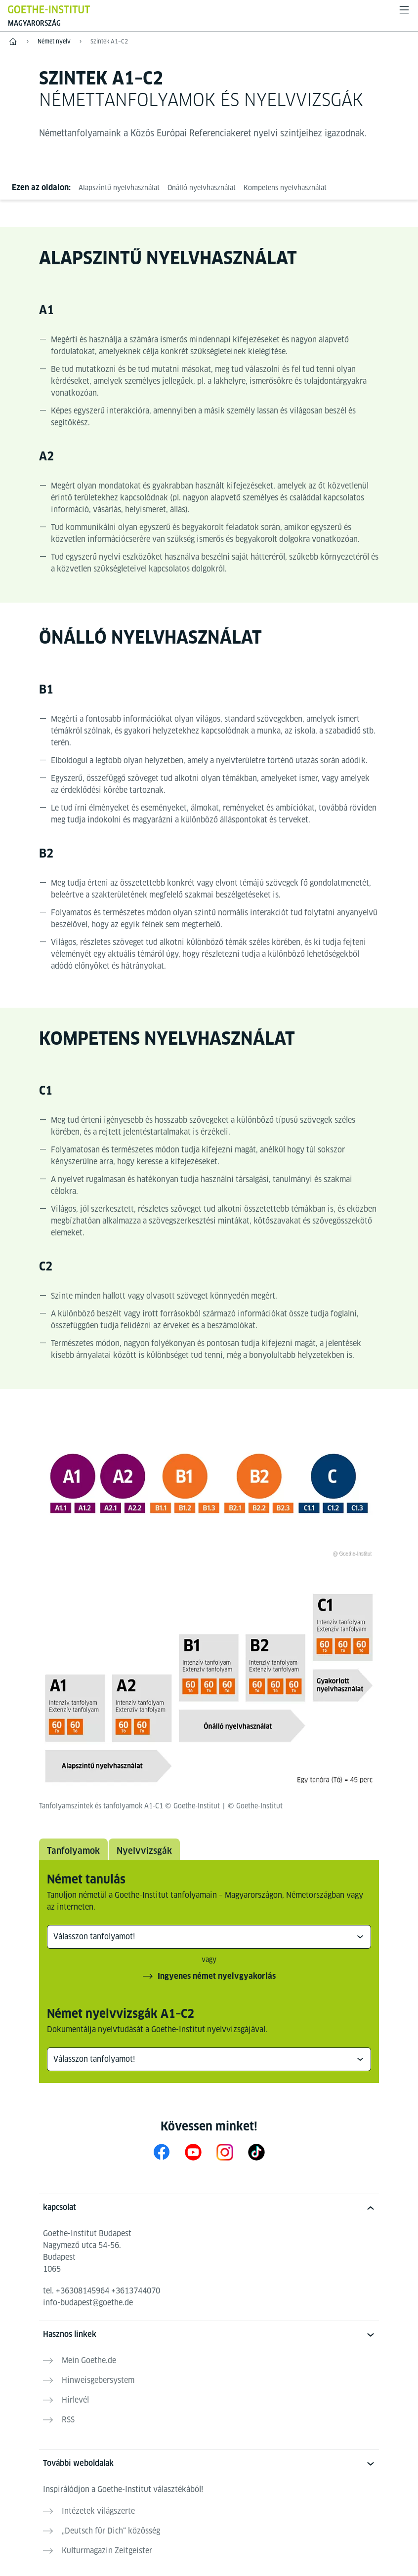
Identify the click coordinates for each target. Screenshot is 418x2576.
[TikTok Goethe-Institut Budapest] (256, 2152)
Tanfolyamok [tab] (73, 1850)
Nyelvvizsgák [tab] (144, 1850)
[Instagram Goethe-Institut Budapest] (225, 2152)
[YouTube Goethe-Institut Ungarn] (193, 2152)
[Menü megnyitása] (404, 10)
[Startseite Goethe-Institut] (49, 9)
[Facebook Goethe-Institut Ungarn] (161, 2152)
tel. (101, 2291)
